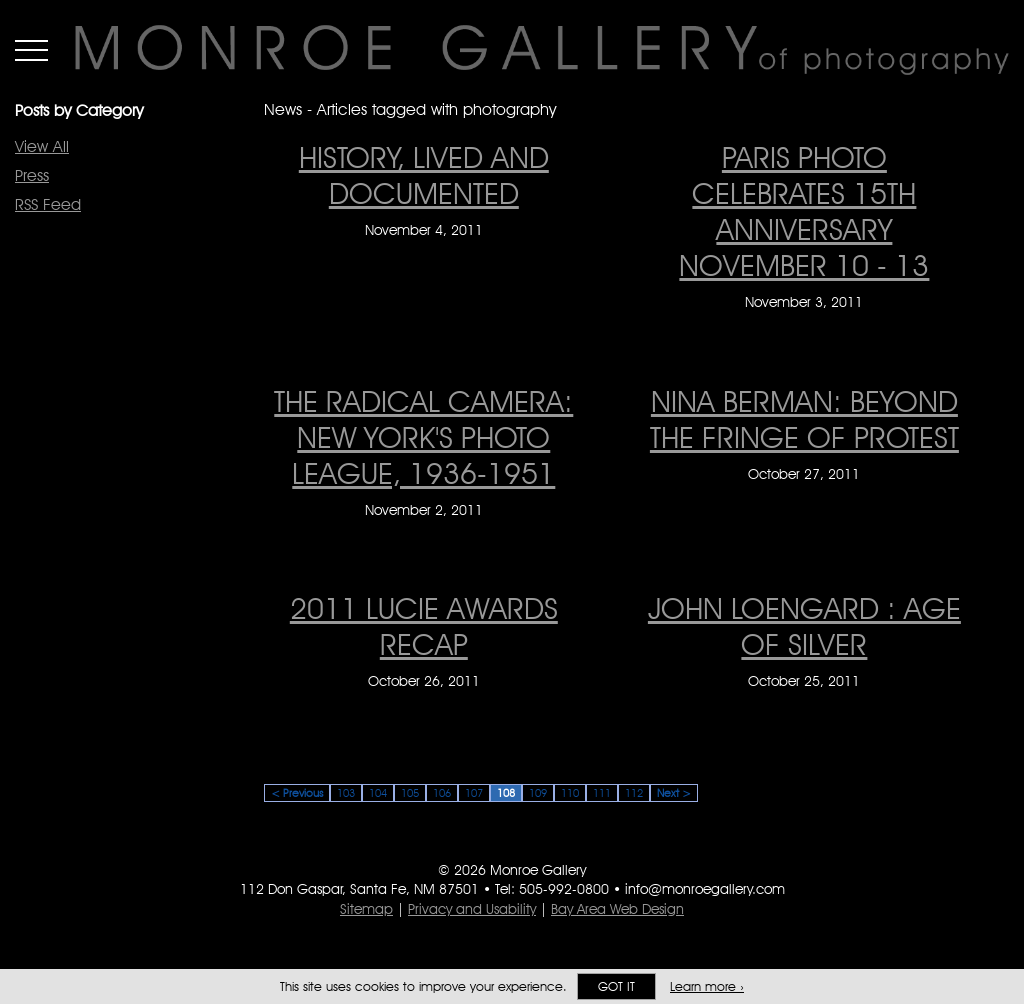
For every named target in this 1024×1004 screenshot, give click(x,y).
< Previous (297, 793)
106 (442, 793)
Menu (31, 50)
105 (410, 793)
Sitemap (366, 909)
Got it (616, 986)
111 (602, 793)
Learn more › (707, 986)
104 (378, 793)
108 (506, 793)
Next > (674, 793)
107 (474, 793)
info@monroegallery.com (705, 889)
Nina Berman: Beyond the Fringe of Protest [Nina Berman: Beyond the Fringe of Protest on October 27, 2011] (804, 419)
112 (634, 793)
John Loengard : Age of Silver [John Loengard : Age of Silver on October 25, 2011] (804, 626)
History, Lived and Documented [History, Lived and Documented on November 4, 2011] (424, 175)
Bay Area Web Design (617, 909)
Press (32, 175)
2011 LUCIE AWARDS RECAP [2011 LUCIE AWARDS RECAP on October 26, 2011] (424, 626)
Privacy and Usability (472, 909)
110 (570, 793)
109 (538, 793)
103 (346, 793)
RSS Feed (48, 204)
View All (42, 146)
